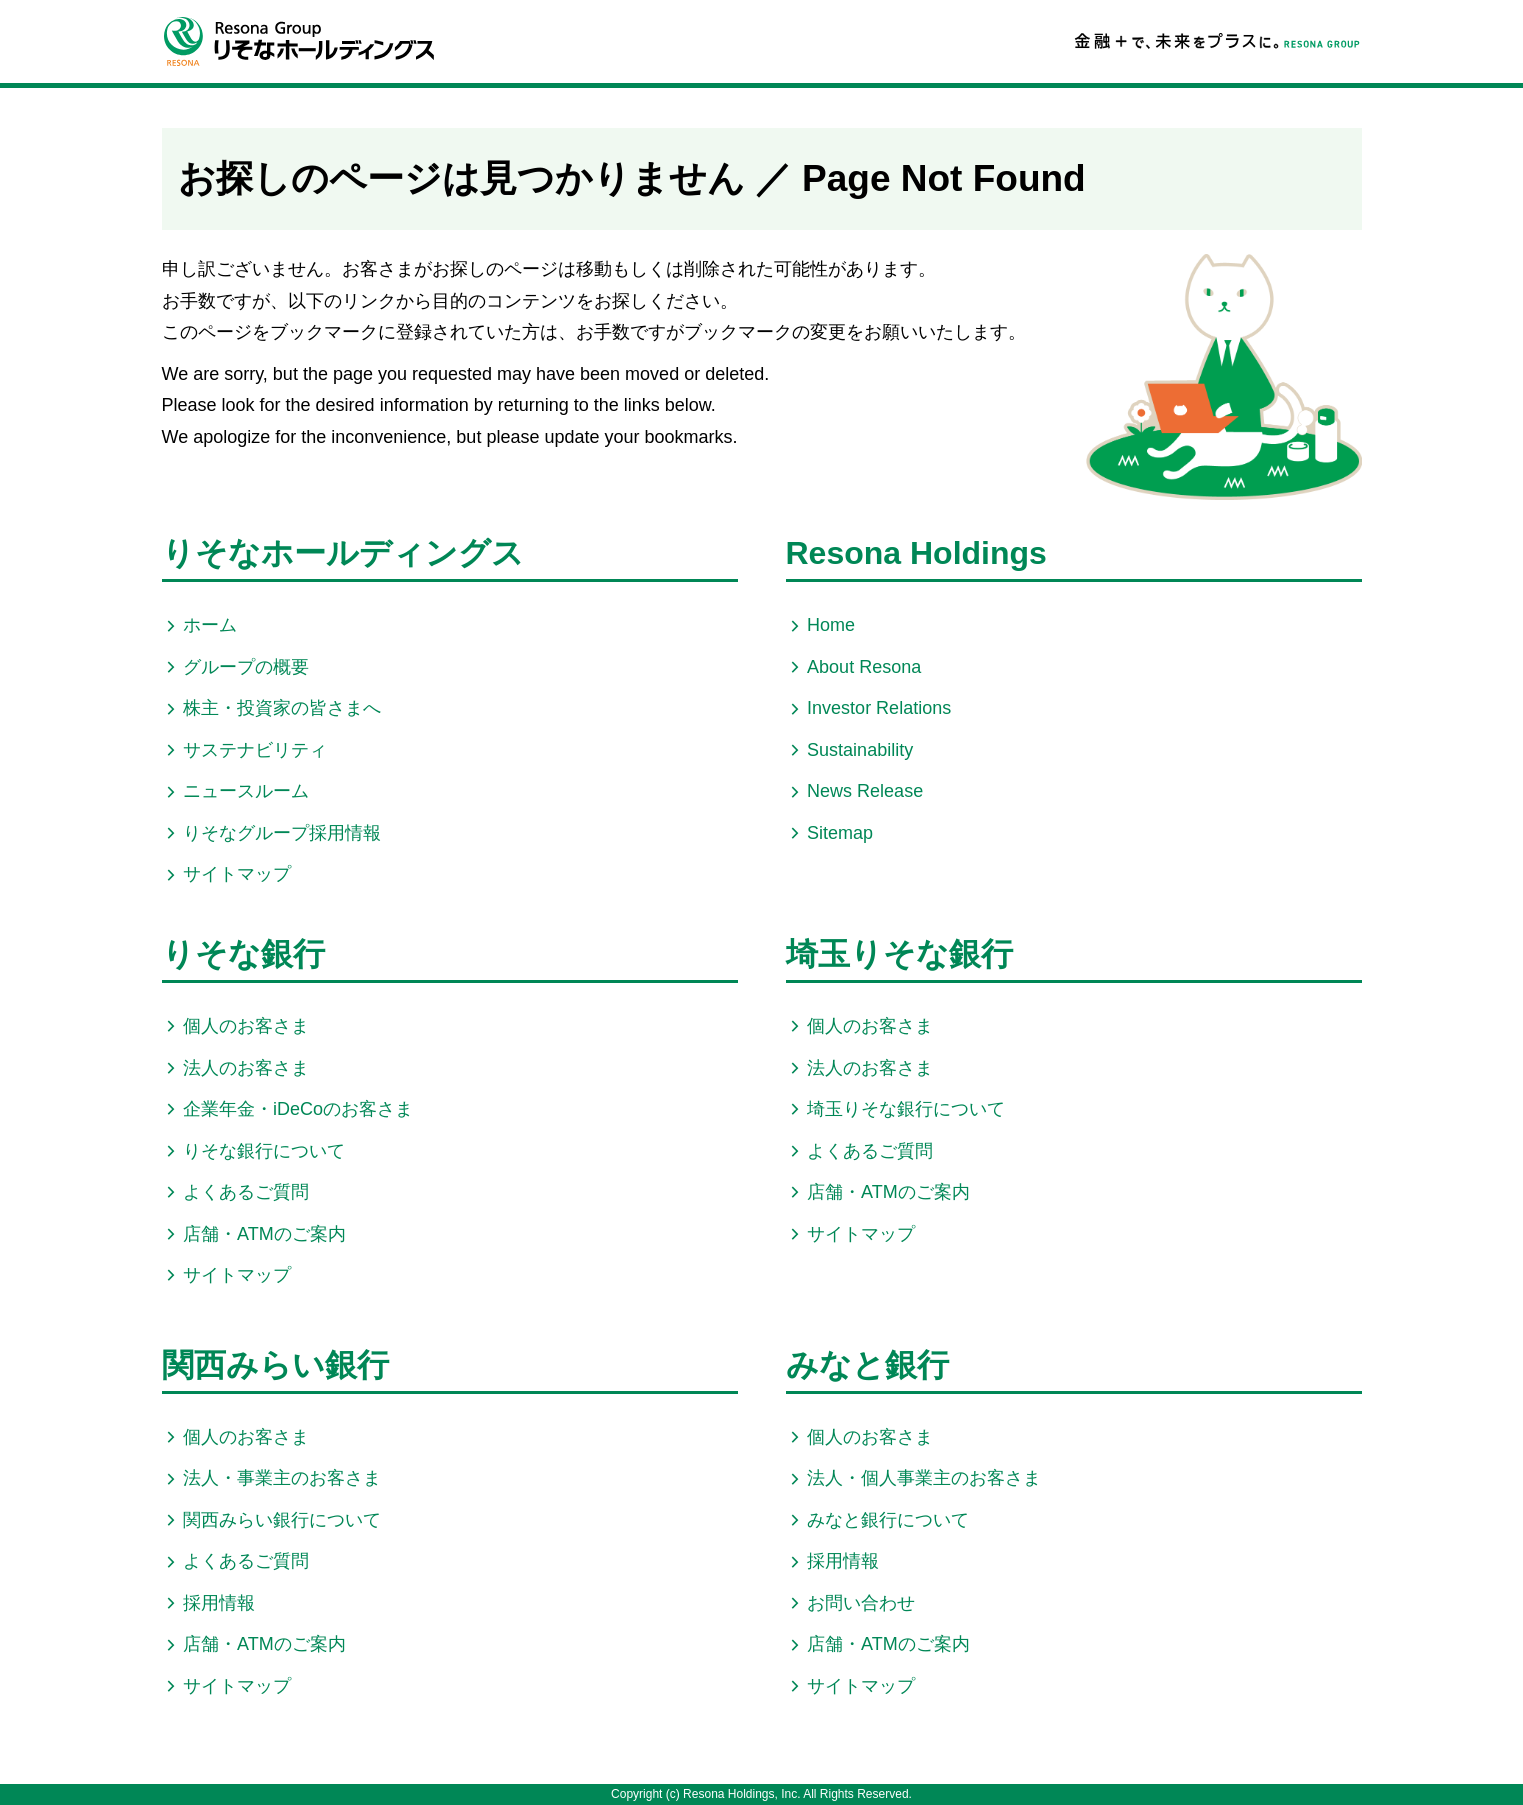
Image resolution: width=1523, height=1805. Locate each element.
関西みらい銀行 (275, 1365)
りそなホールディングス (343, 553)
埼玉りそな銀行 (899, 954)
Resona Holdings (916, 553)
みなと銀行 (867, 1365)
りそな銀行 (243, 954)
